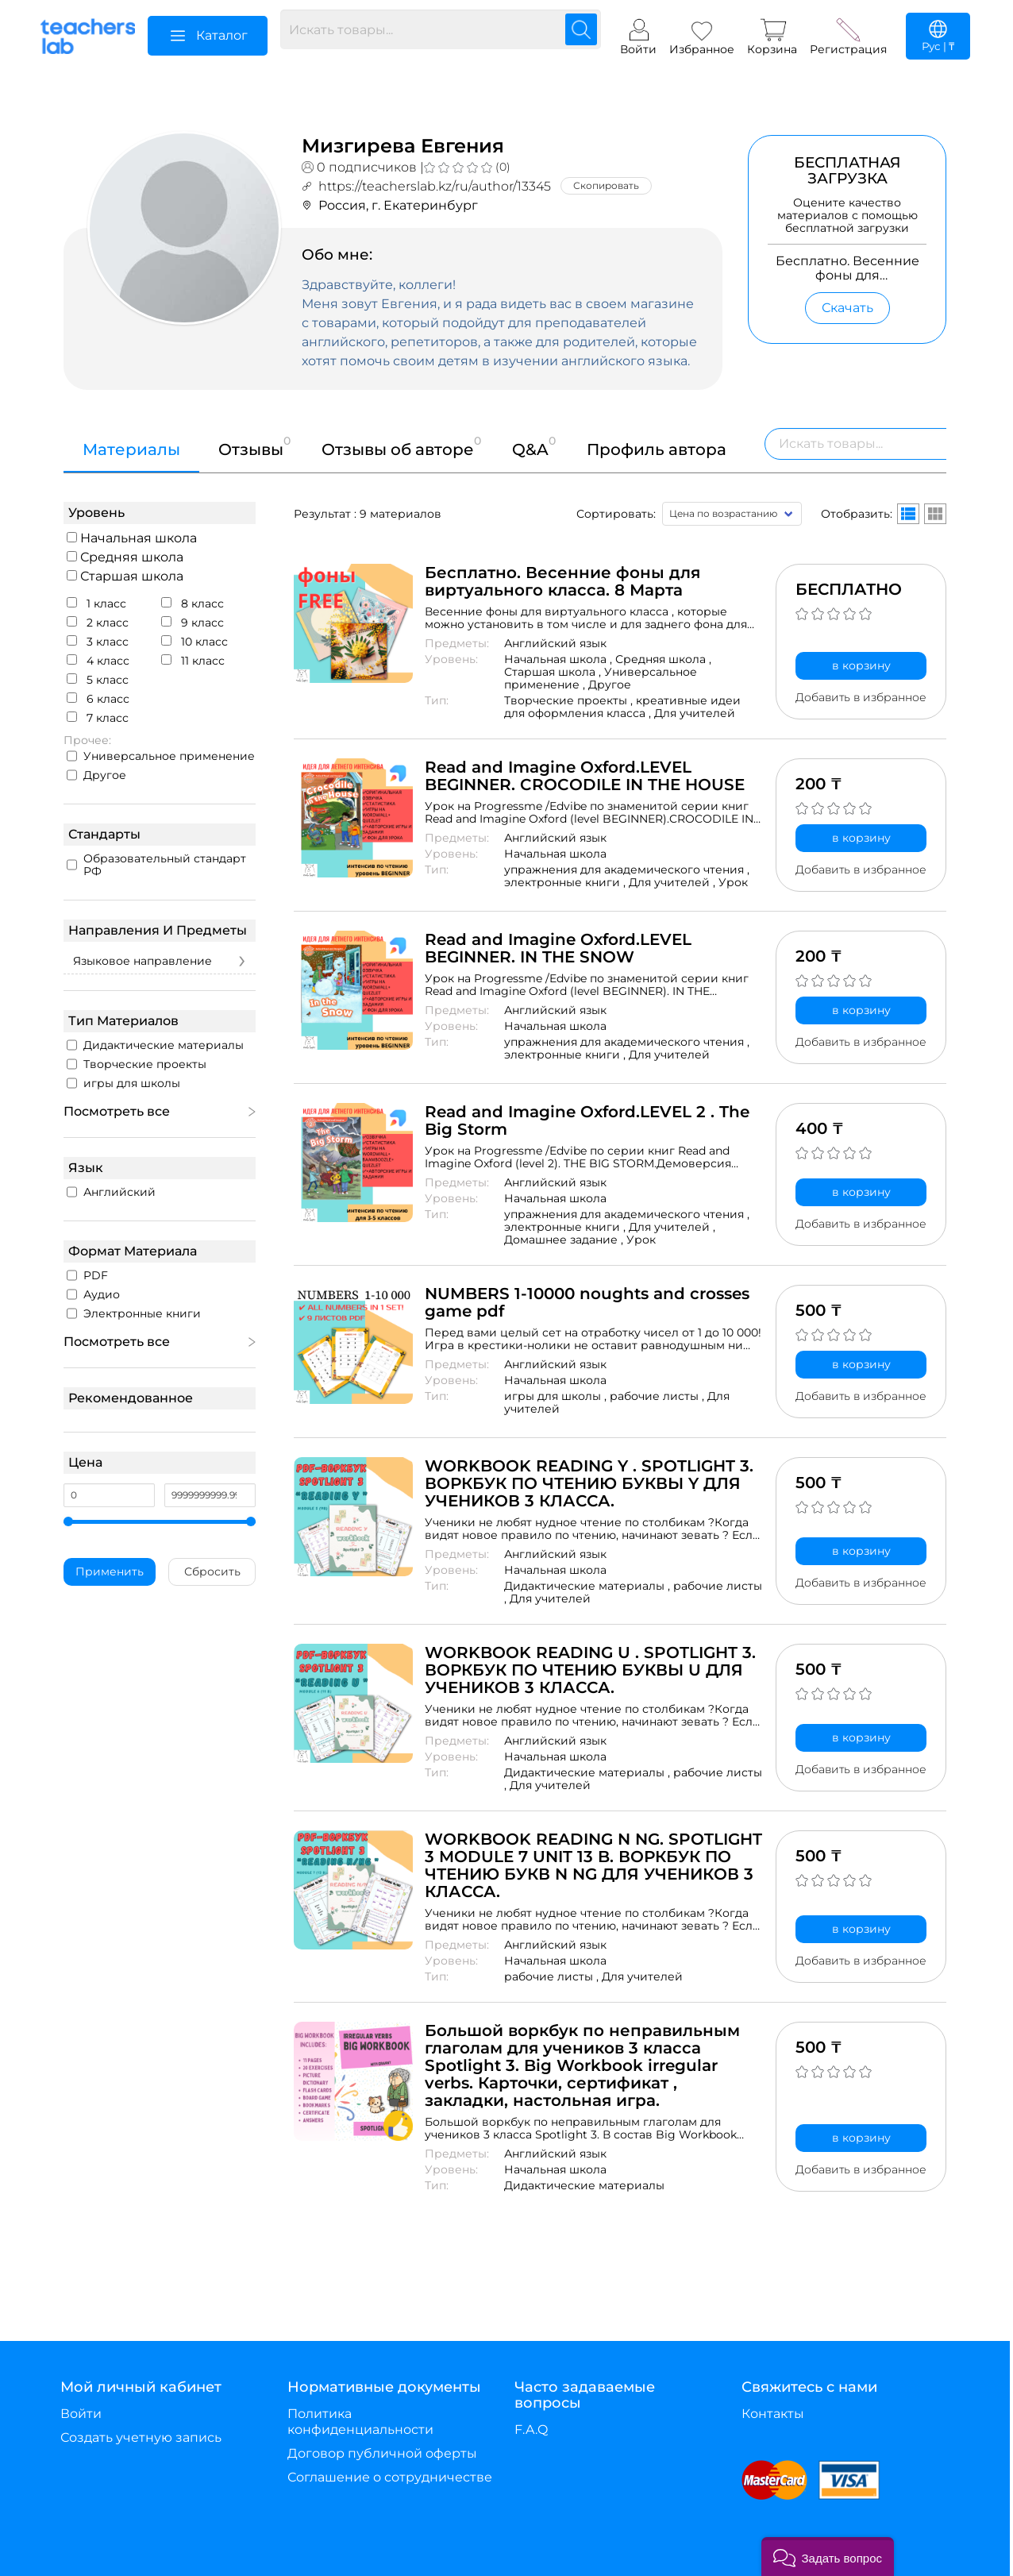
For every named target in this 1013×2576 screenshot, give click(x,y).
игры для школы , (557, 1396)
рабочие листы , (658, 1396)
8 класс (192, 603)
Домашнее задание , (565, 1239)
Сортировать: (616, 513)
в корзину (861, 665)
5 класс (98, 679)
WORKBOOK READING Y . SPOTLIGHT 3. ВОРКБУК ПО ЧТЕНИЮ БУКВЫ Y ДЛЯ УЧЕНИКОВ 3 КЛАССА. (589, 1483)
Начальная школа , (559, 659)
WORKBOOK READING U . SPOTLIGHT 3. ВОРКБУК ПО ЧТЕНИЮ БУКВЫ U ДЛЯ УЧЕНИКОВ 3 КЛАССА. (590, 1670)
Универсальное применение (161, 756)
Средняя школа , (663, 659)
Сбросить (212, 1571)
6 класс (98, 698)
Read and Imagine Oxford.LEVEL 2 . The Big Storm (587, 1120)
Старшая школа (125, 576)
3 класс (98, 641)
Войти (81, 2413)
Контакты (772, 2413)
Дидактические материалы (584, 2185)
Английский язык (555, 643)
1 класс (96, 603)
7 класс (98, 717)
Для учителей (694, 713)
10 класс (194, 641)
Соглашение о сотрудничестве (389, 2477)
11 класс (193, 660)
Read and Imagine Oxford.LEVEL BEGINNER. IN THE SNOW (558, 948)
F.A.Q (531, 2429)
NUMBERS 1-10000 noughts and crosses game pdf (587, 1302)
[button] (827, 2556)
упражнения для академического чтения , (626, 869)
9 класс (192, 622)
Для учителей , (673, 882)
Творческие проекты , (570, 700)
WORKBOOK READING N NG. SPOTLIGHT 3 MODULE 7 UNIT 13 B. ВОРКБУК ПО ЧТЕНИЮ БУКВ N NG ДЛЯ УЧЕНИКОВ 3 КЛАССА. (593, 1865)
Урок (733, 882)
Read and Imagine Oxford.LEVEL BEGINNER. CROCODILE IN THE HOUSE (585, 775)
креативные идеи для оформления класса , (622, 706)
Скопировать (606, 185)
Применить (109, 1571)
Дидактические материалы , (588, 1586)
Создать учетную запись (140, 2437)
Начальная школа (132, 538)
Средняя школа (125, 557)
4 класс (98, 660)
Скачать (847, 307)
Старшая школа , (554, 672)
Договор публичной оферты (382, 2453)
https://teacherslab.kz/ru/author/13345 (434, 186)
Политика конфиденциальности (360, 2421)
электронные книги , (566, 882)
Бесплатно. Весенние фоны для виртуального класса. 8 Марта (562, 581)
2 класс (98, 622)
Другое (96, 775)
